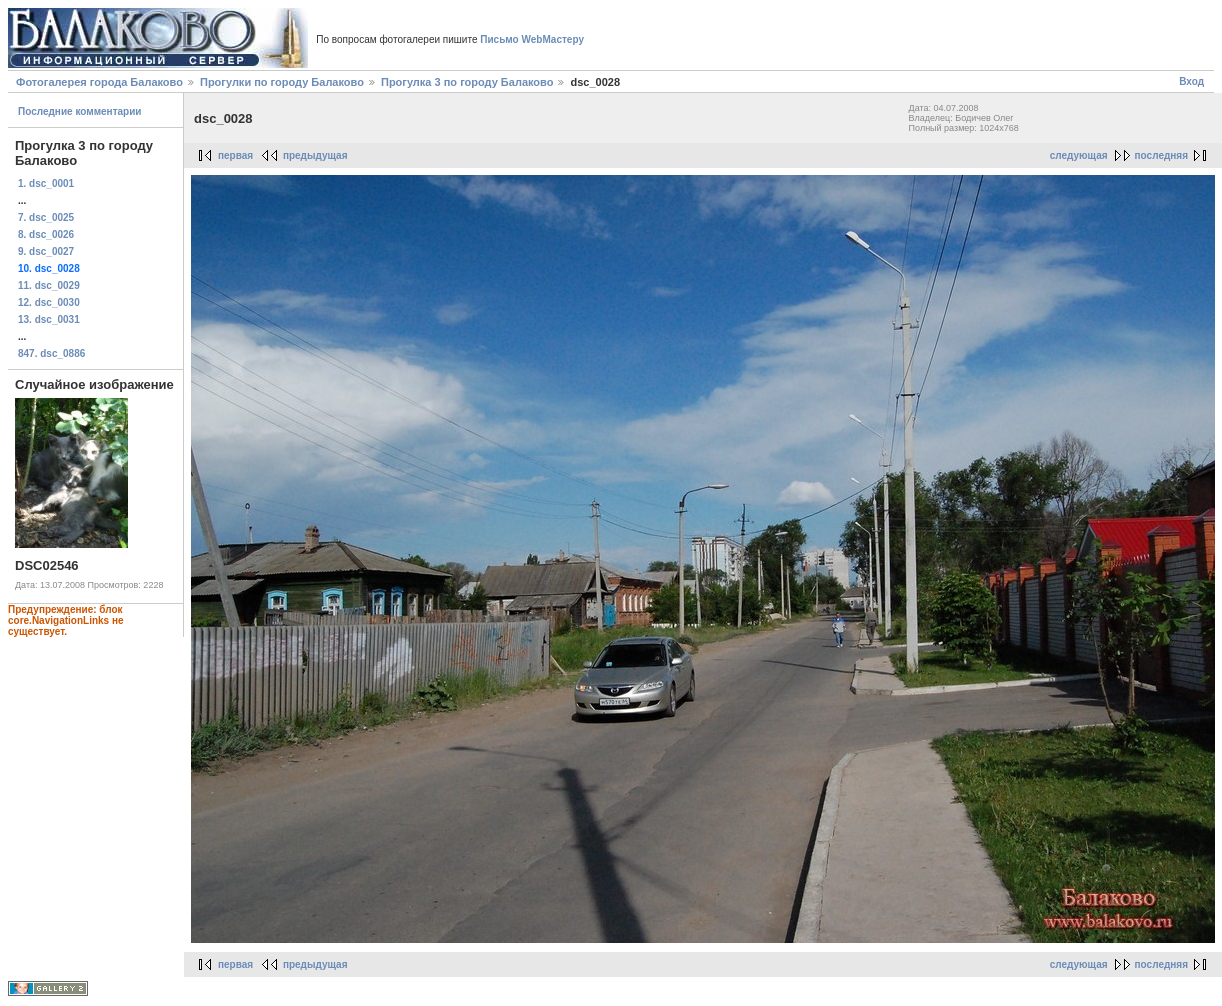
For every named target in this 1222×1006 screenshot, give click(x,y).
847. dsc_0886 (51, 353)
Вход (1191, 81)
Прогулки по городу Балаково (282, 82)
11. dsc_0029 (49, 285)
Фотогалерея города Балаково (99, 82)
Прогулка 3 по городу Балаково (467, 82)
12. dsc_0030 (49, 302)
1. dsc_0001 (46, 183)
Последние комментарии (80, 111)
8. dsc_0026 (46, 234)
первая (235, 155)
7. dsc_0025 (46, 217)
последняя (1161, 155)
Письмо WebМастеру (532, 39)
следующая (1079, 155)
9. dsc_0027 (46, 251)
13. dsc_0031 (49, 319)
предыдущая (315, 155)
